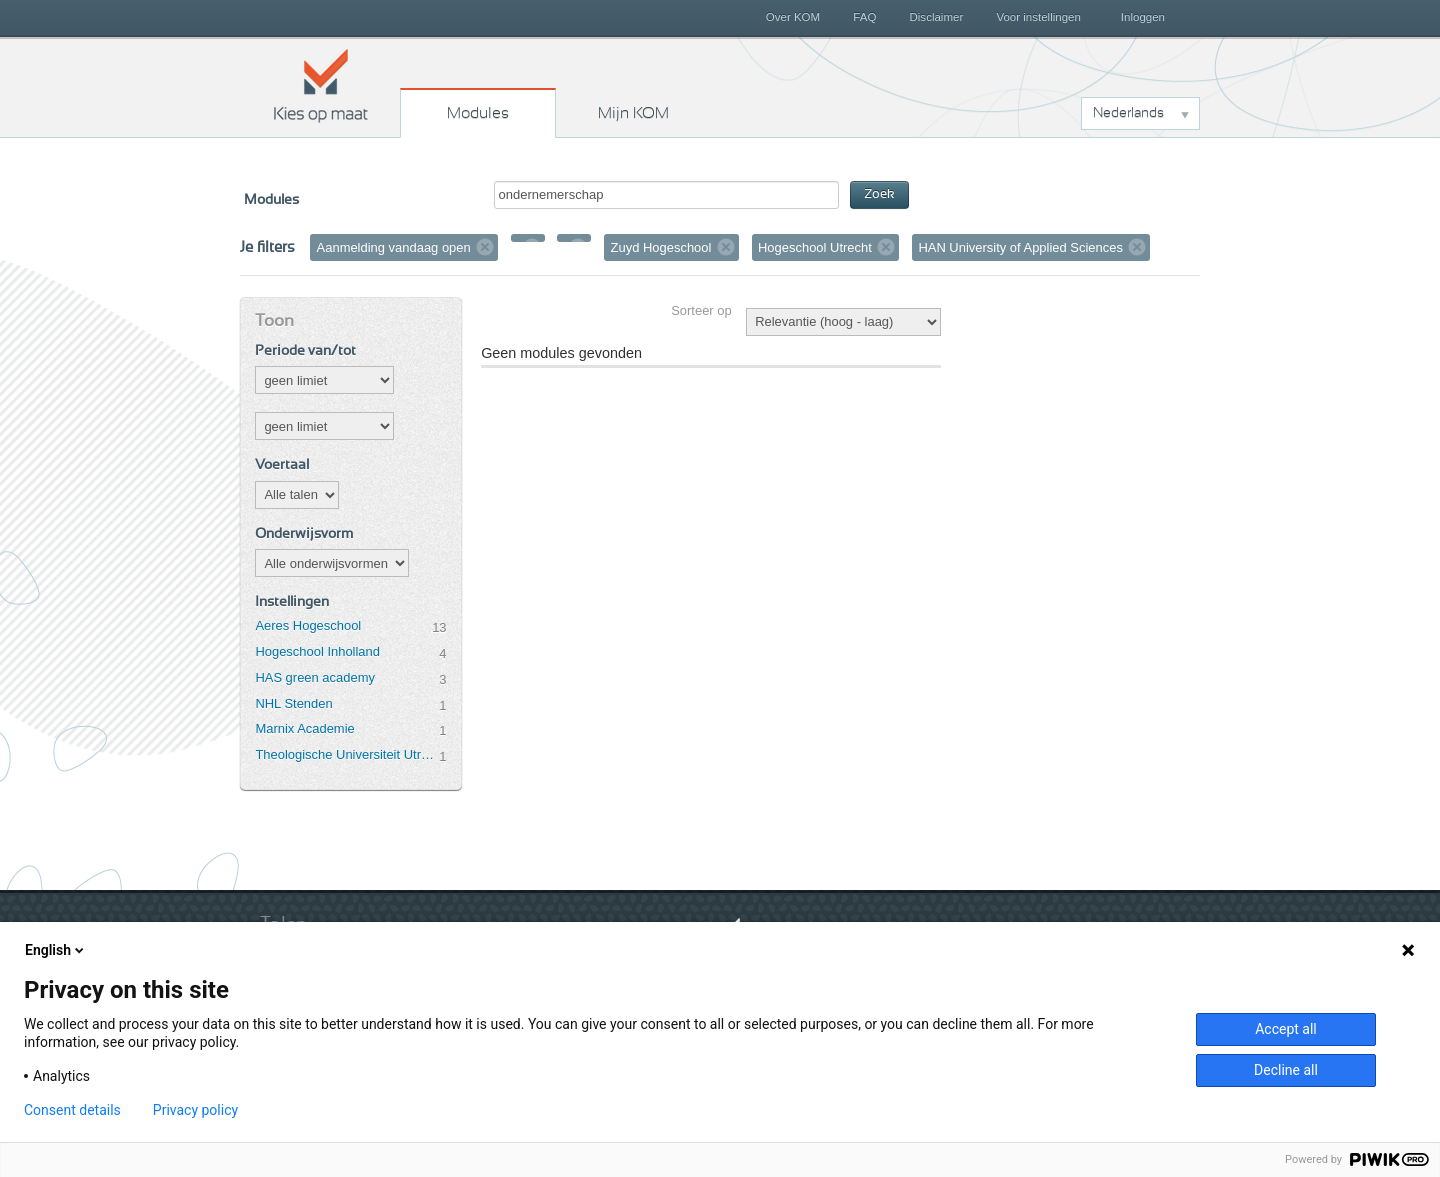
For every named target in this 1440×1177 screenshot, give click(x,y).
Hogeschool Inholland (317, 651)
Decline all (1286, 1070)
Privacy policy (195, 1110)
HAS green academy (315, 677)
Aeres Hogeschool (308, 625)
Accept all (1286, 1029)
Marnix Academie (304, 728)
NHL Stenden (293, 703)
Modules (478, 113)
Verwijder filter (485, 247)
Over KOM (793, 17)
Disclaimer (937, 17)
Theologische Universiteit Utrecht (347, 754)
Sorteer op (701, 310)
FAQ (864, 17)
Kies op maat (321, 85)
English (56, 950)
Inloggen (1143, 17)
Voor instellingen (1038, 17)
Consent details (72, 1110)
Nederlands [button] (1128, 113)
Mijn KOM (633, 113)
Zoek (879, 194)
